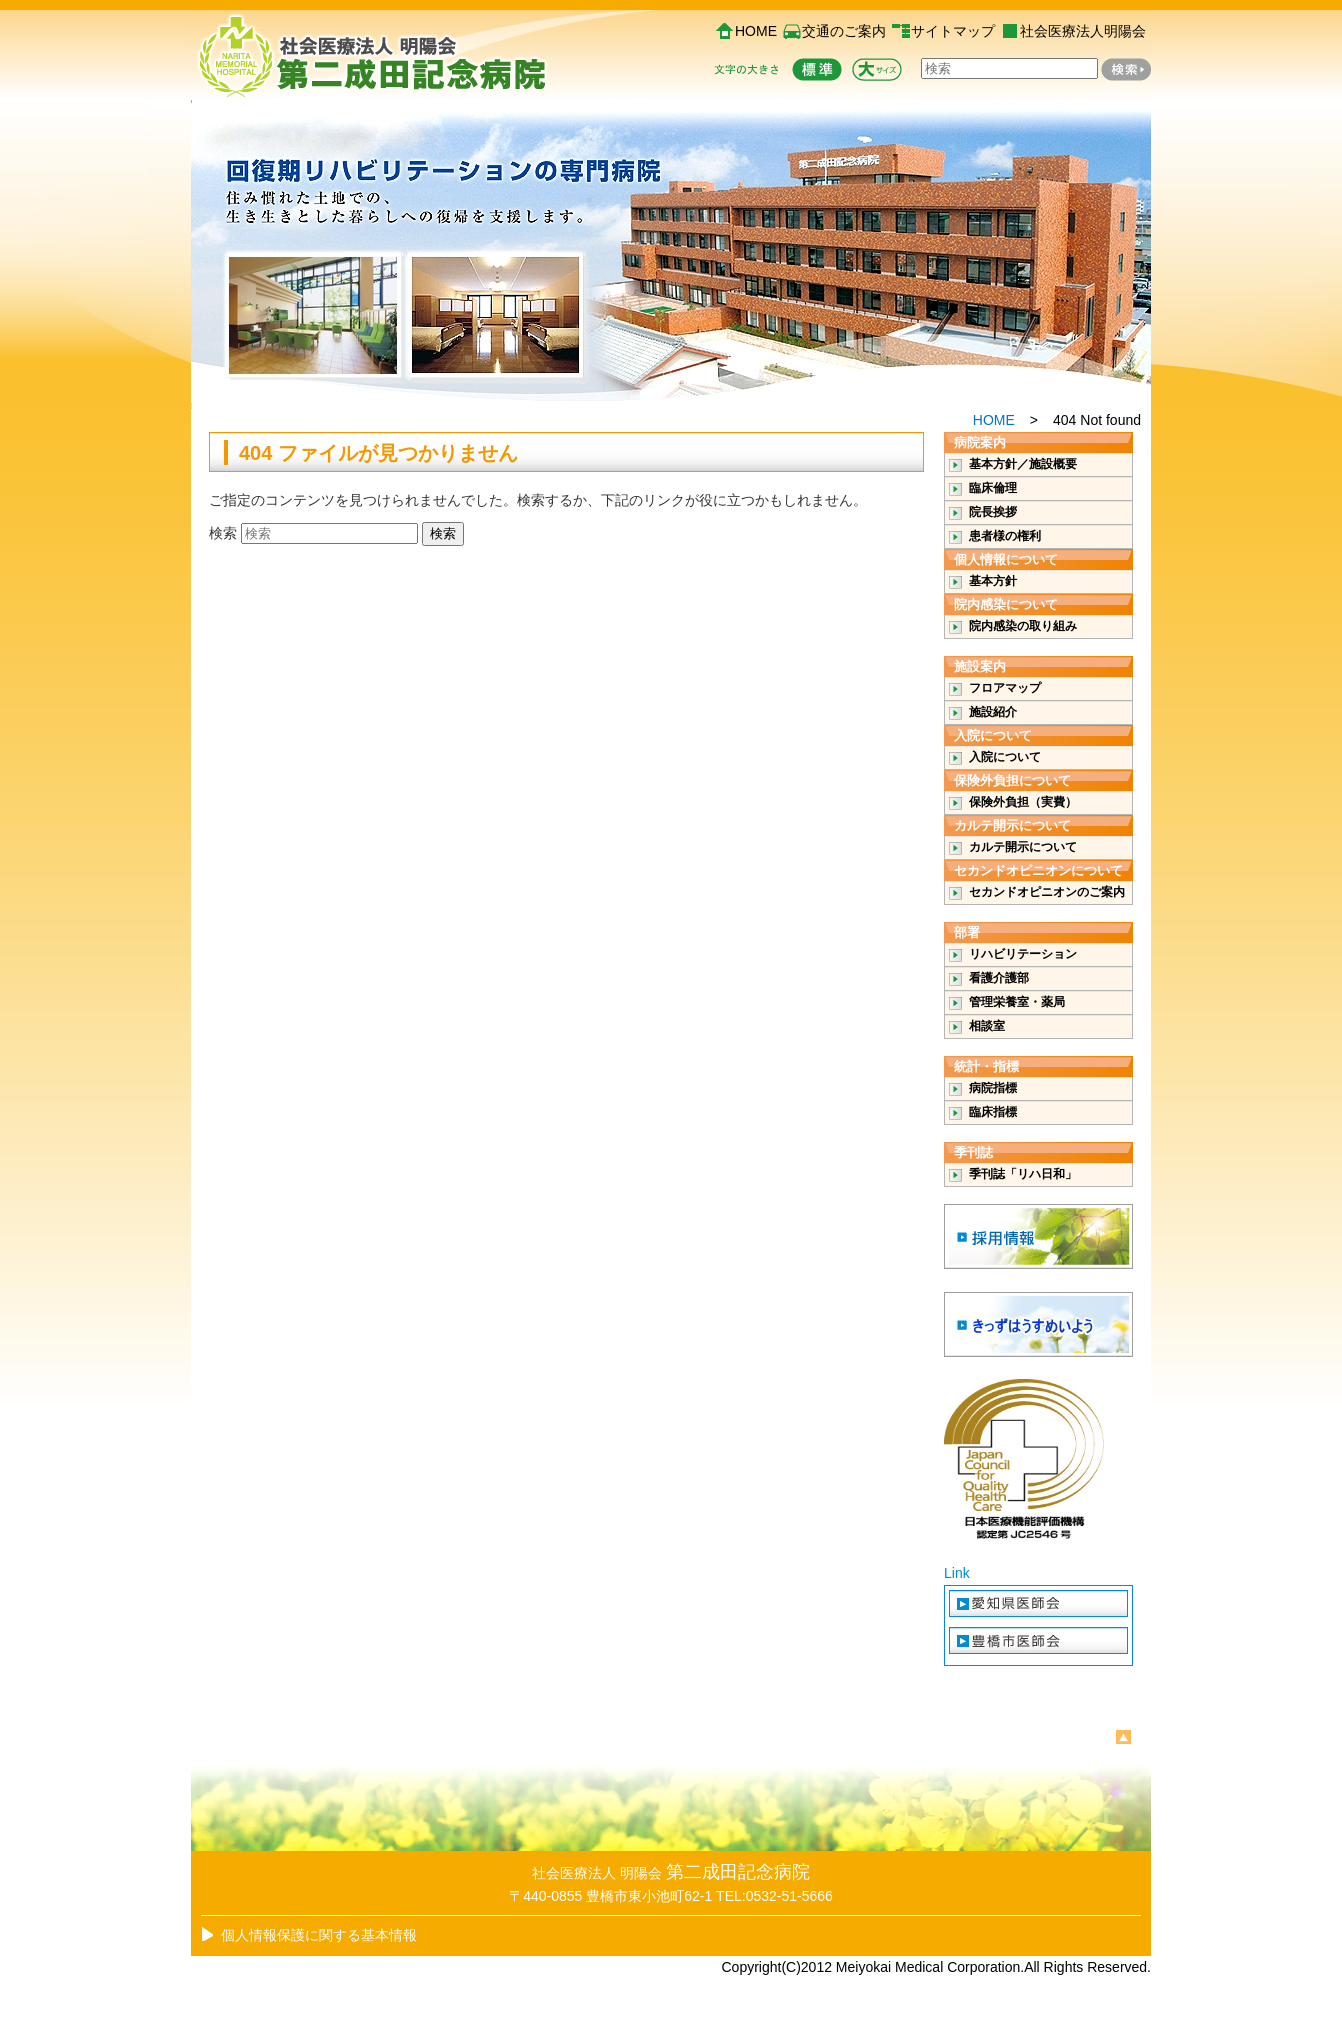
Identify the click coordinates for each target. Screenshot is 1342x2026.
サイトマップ (953, 31)
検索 (223, 533)
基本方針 (993, 581)
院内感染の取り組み (1023, 626)
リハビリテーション (1023, 954)
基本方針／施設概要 (1023, 464)
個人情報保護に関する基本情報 (319, 1935)
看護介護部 (999, 978)
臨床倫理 (993, 488)
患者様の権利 (1005, 536)
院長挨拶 (993, 512)
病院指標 (993, 1088)
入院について (1005, 757)
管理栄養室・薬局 (1017, 1002)
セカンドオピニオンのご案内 (1047, 892)
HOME (756, 31)
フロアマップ (1005, 688)
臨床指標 (993, 1112)
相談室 (987, 1026)
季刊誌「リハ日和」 (1023, 1174)
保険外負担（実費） (1023, 802)
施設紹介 (993, 712)
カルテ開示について (1023, 847)
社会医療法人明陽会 (1083, 31)
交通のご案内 (844, 31)
